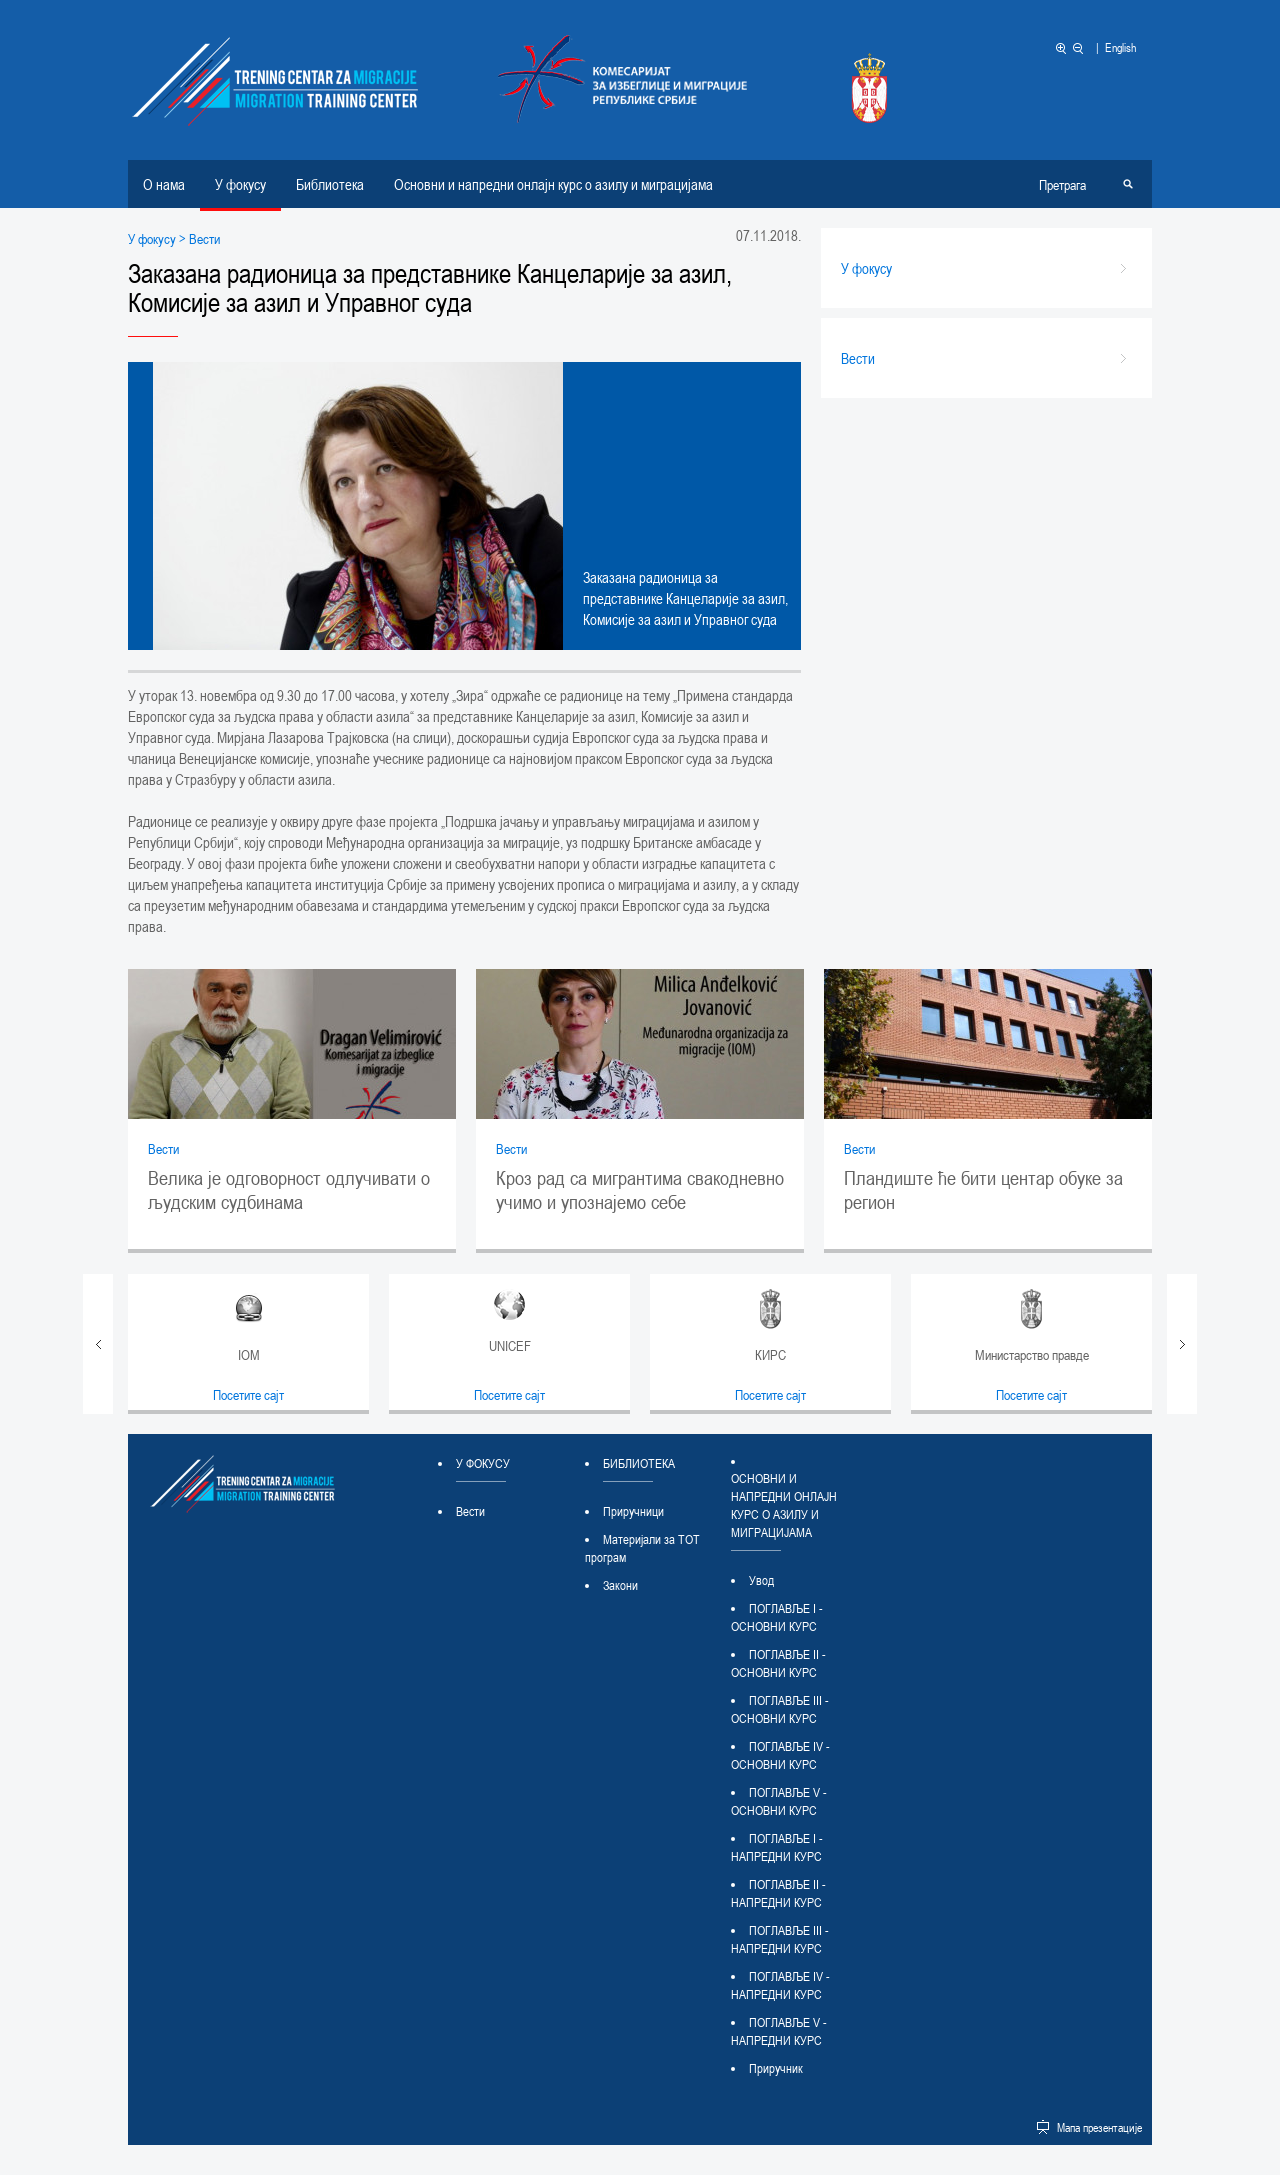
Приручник (776, 2068)
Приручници (633, 1511)
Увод (761, 1580)
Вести (163, 1148)
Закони (620, 1585)
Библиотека (330, 184)
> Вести (198, 238)
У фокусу (240, 184)
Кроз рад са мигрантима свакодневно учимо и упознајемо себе (640, 1190)
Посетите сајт (248, 1394)
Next (1182, 1344)
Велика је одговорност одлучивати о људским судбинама (289, 1190)
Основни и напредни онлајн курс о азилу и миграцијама (553, 184)
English (1120, 47)
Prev (98, 1344)
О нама (164, 184)
